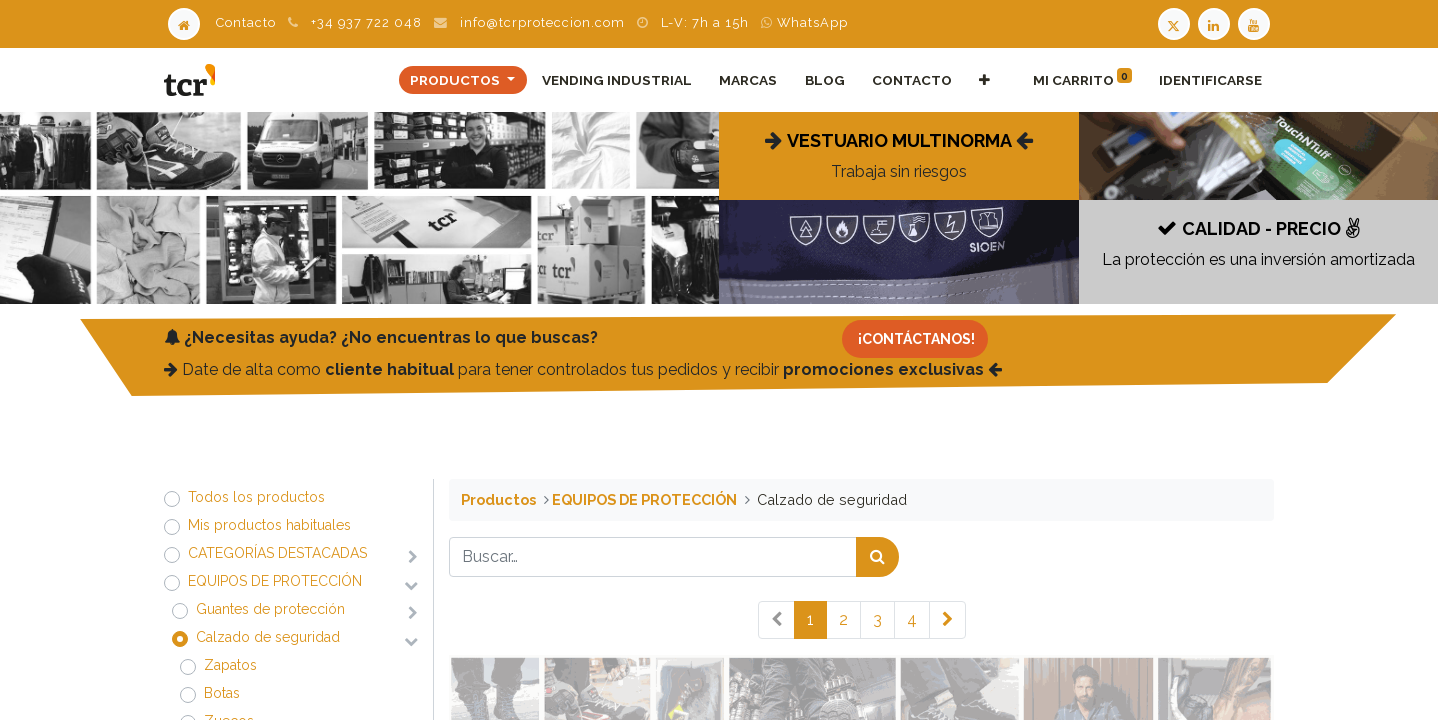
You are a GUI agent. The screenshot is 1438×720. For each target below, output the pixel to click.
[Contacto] (915, 339)
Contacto (246, 22)
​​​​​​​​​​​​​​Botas (222, 693)
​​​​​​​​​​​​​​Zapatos (230, 665)
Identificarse (1210, 80)
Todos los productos (256, 497)
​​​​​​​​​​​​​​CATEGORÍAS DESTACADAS (277, 553)
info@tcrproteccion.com (542, 22)
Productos (498, 499)
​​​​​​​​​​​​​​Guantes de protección (270, 609)
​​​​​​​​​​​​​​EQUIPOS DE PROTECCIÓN (275, 581)
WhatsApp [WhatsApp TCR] (804, 22)
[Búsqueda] (877, 557)
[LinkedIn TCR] (1216, 22)
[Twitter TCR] (1174, 22)
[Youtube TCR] (1256, 22)
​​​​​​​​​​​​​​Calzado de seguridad (268, 637)
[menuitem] (617, 80)
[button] (984, 80)
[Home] (184, 22)
